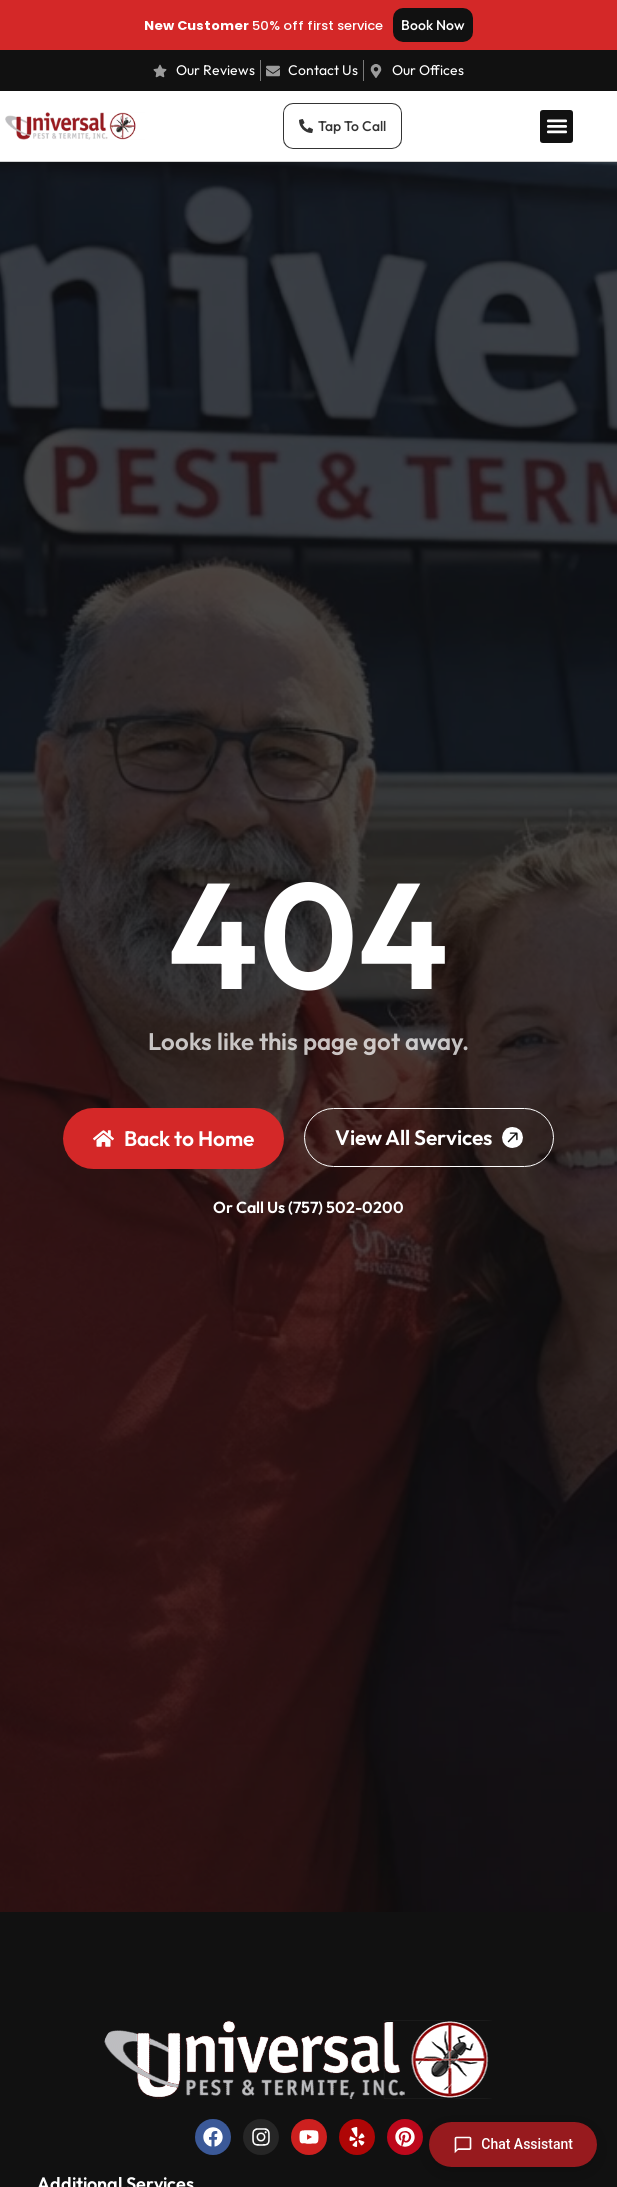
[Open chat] (513, 2144)
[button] (556, 126)
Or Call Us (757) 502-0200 (308, 1207)
